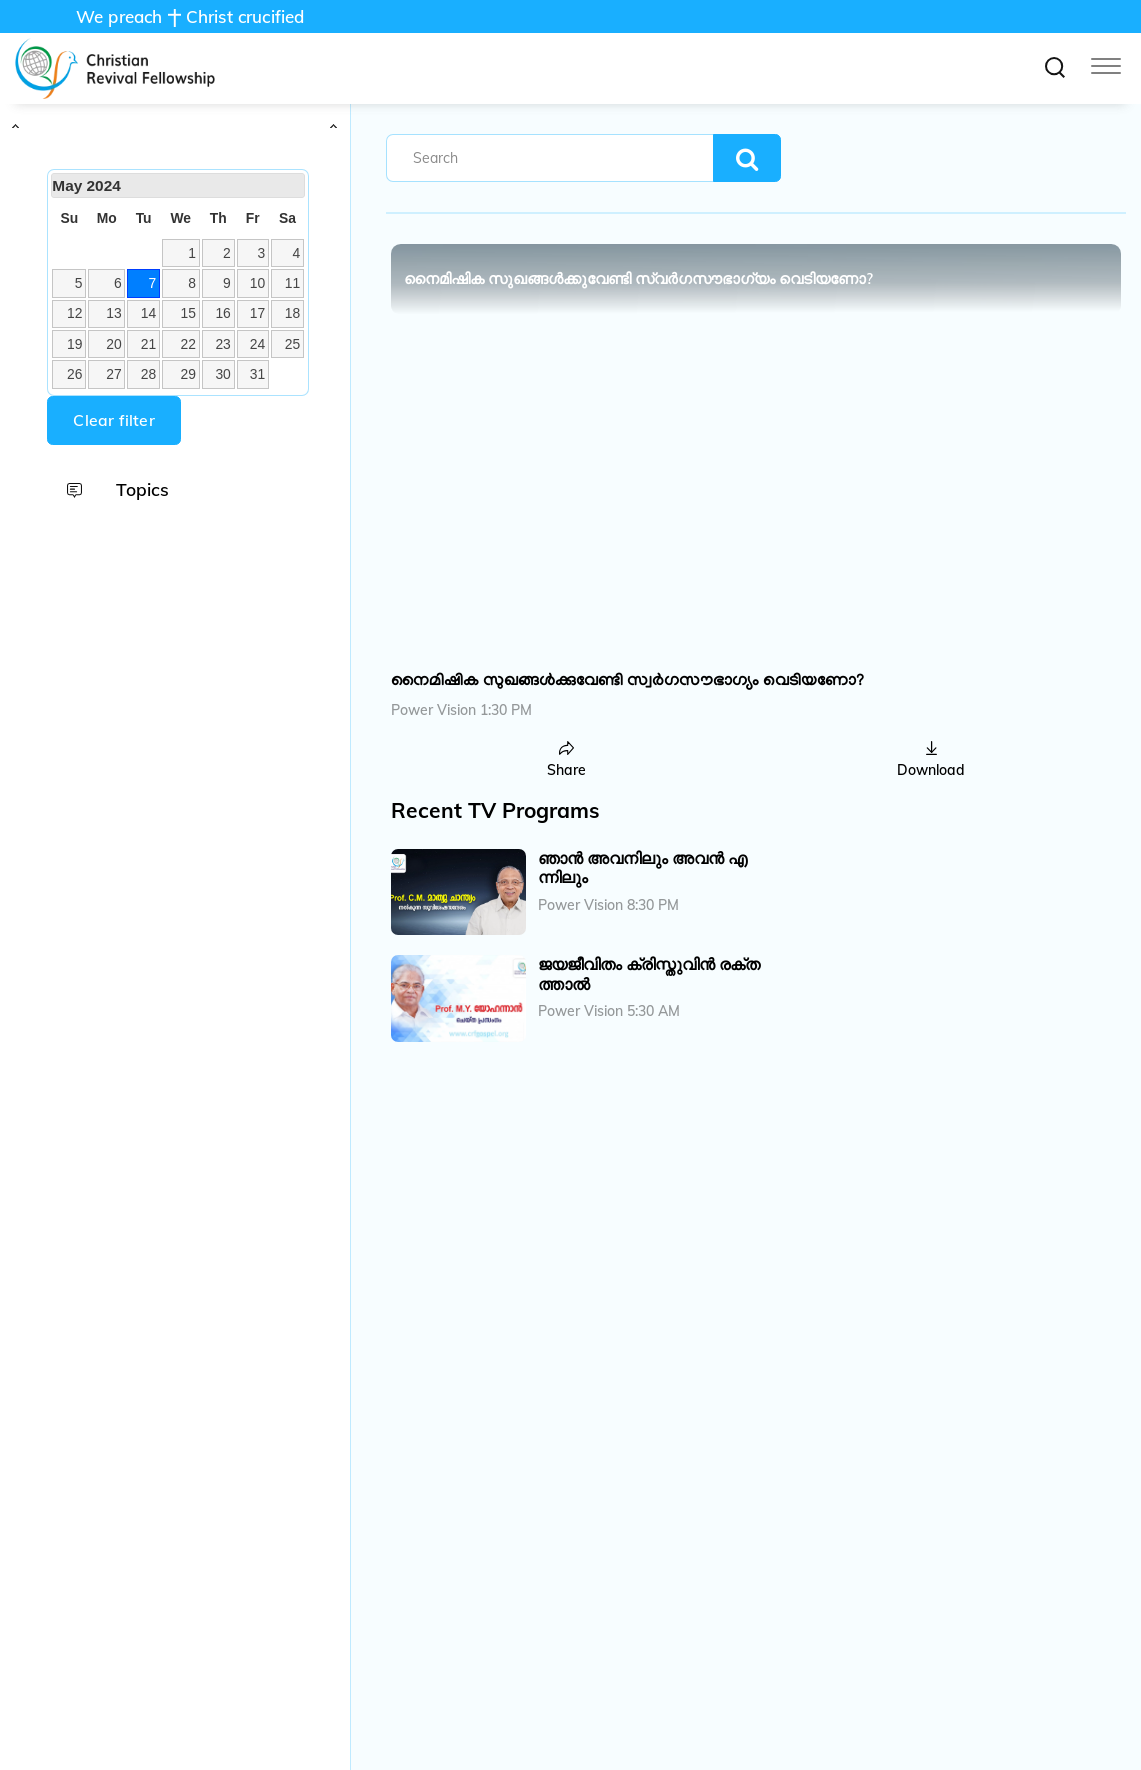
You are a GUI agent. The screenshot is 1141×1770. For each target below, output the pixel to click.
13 (113, 313)
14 (148, 313)
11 (292, 283)
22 (188, 344)
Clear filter (113, 420)
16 (222, 313)
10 (257, 283)
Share (566, 760)
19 (74, 344)
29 (188, 374)
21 (148, 344)
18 (292, 313)
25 (292, 344)
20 (113, 344)
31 (257, 374)
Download (931, 760)
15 (188, 313)
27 (113, 374)
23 (222, 344)
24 (257, 344)
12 (74, 313)
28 (148, 374)
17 (257, 313)
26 (74, 374)
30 (222, 374)
